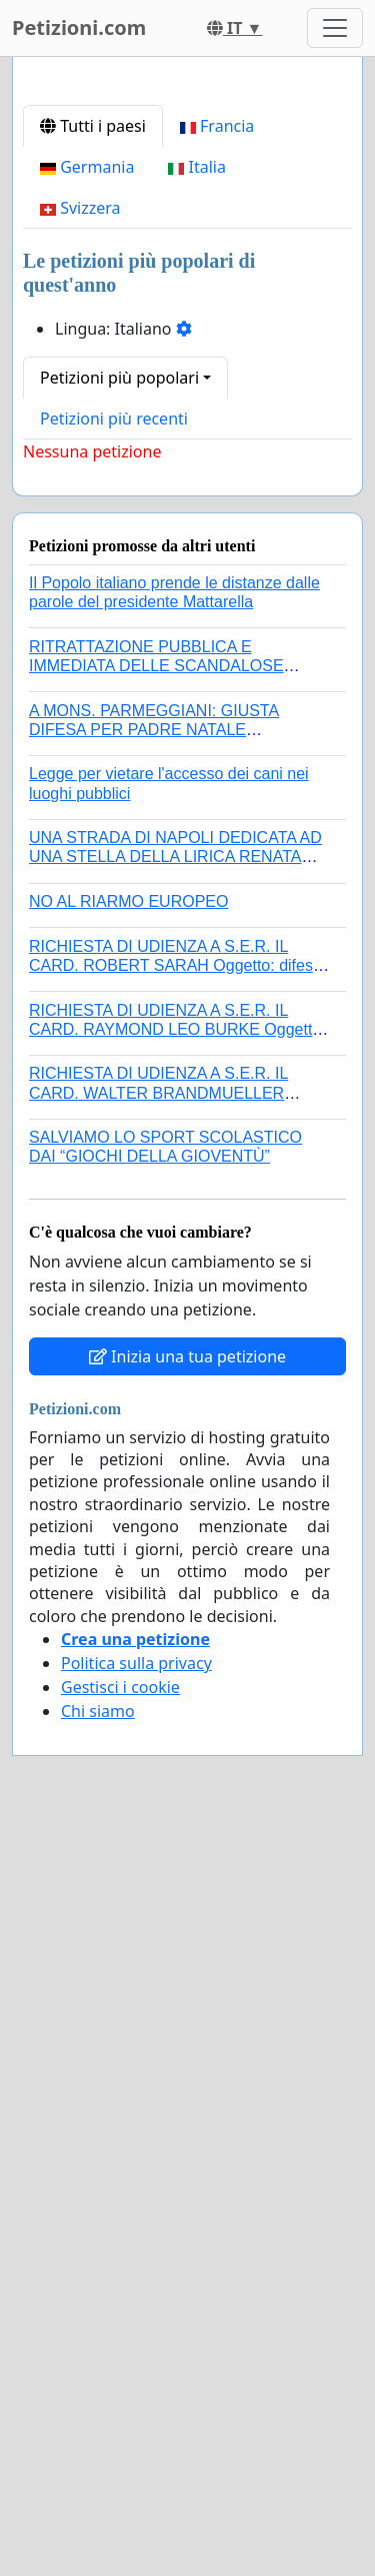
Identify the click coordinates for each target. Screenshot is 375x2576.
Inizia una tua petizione (187, 1731)
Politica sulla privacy (136, 2038)
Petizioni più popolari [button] (119, 752)
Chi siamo (98, 2086)
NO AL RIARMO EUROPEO (128, 1276)
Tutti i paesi (93, 500)
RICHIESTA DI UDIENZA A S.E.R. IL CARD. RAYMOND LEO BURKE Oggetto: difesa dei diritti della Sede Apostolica (177, 1403)
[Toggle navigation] (335, 28)
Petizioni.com (79, 27)
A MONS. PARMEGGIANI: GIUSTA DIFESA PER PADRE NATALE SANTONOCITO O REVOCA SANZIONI (171, 1104)
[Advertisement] (187, 276)
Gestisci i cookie (120, 2062)
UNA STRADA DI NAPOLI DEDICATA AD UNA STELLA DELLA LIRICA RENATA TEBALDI (175, 1231)
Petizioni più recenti (114, 793)
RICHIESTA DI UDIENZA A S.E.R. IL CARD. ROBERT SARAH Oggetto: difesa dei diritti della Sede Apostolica (175, 1339)
